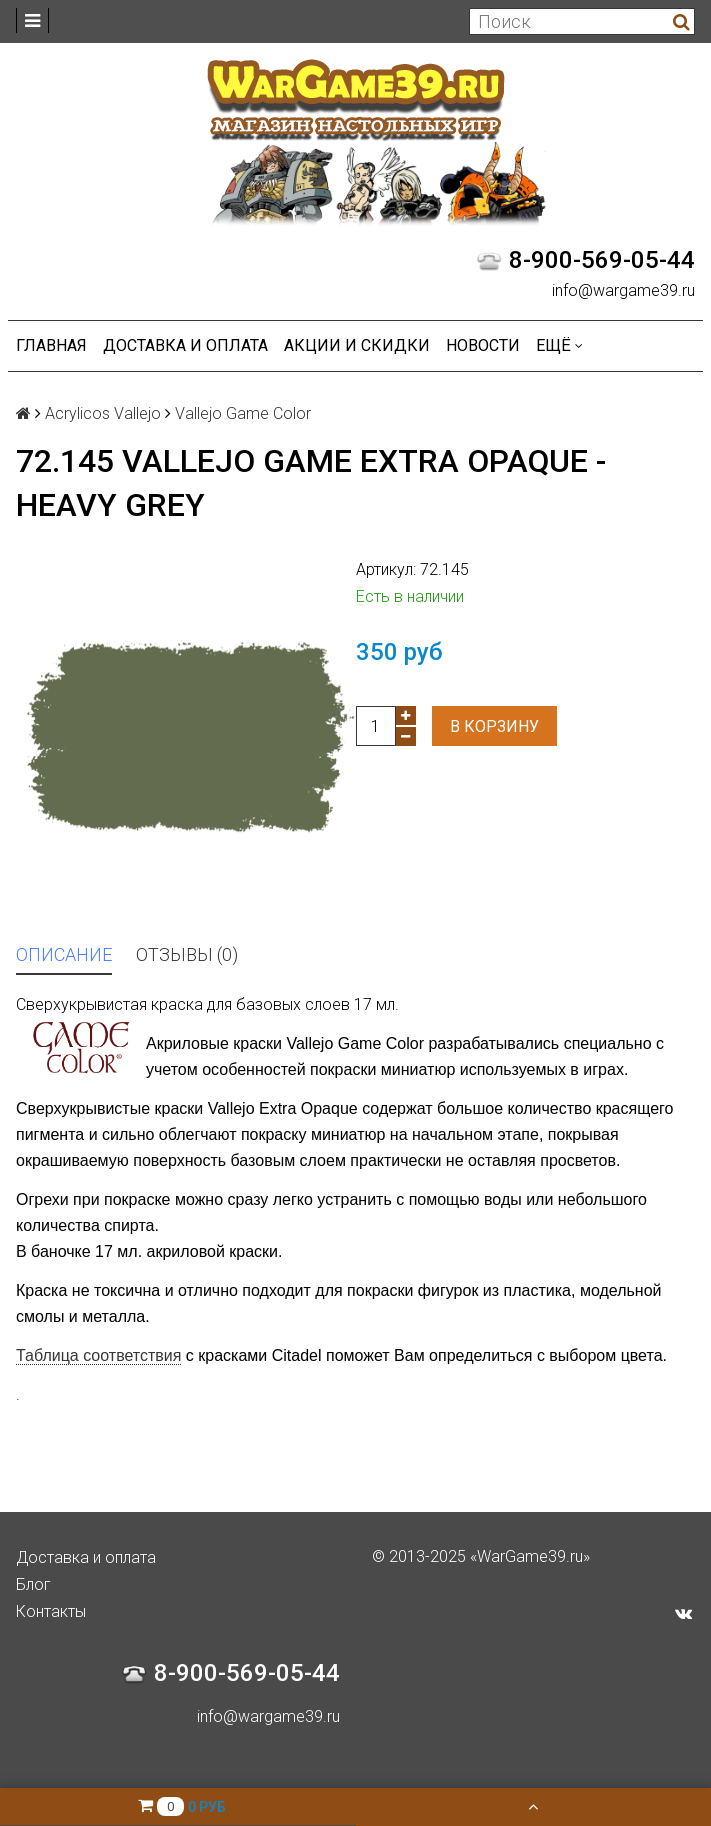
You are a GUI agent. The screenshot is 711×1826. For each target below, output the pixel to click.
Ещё (559, 345)
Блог (33, 1584)
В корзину (494, 726)
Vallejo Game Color (243, 413)
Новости (483, 345)
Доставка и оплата (185, 345)
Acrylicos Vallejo (103, 413)
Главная (51, 345)
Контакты (51, 1611)
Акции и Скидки (357, 345)
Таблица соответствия (98, 1355)
